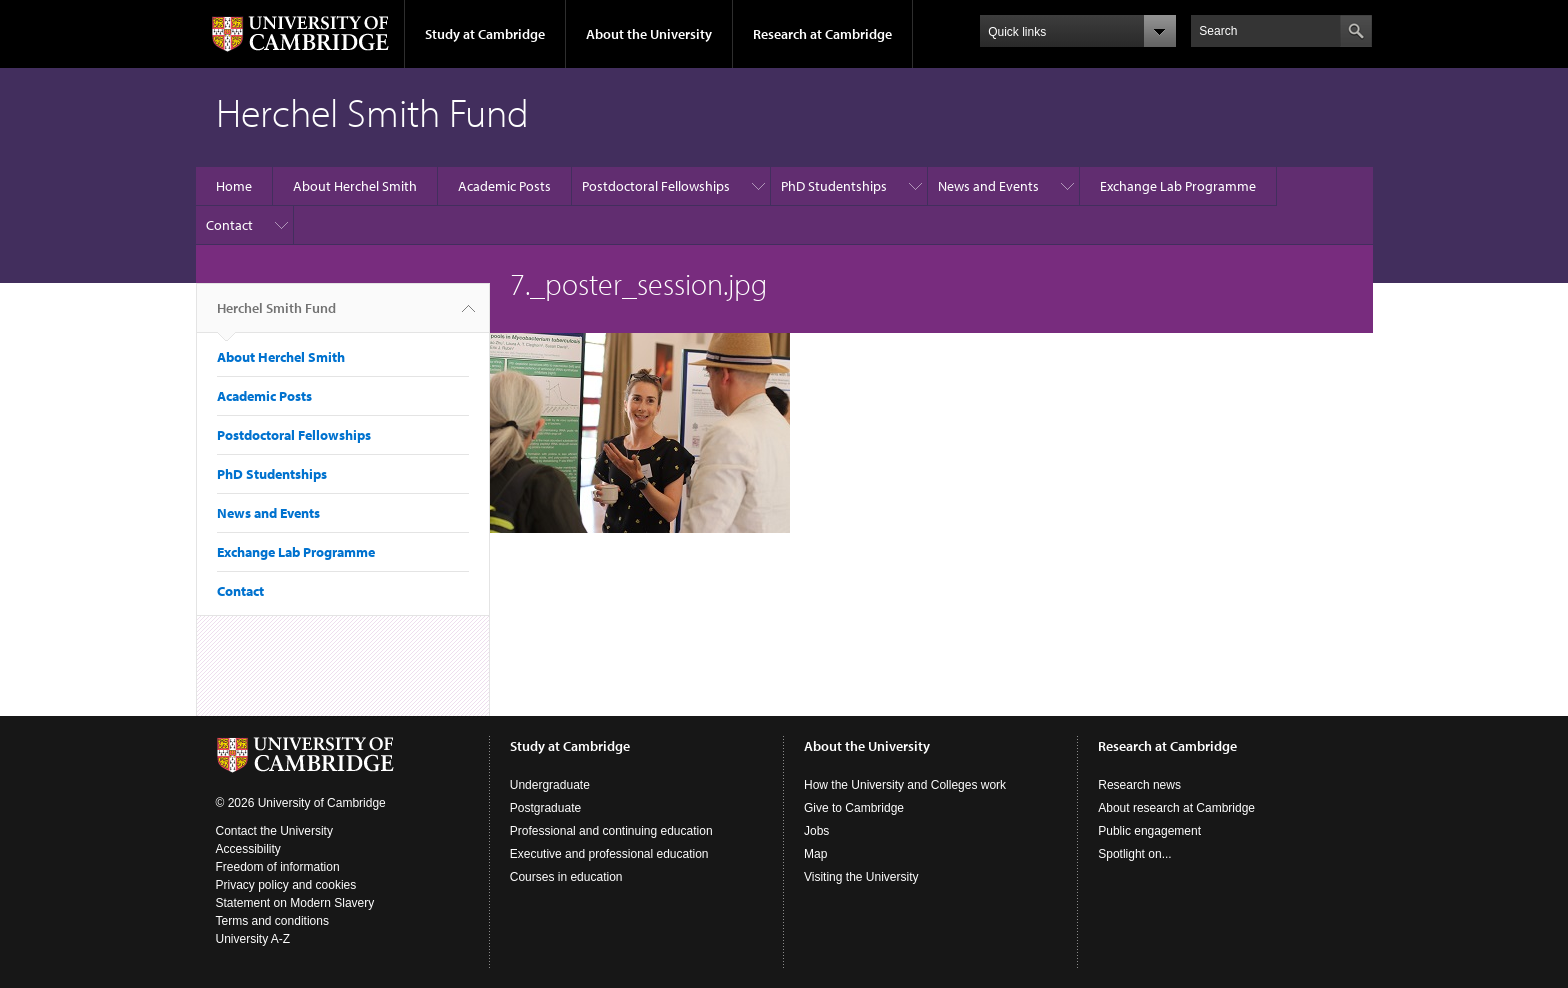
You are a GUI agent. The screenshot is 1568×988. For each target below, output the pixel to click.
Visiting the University (861, 877)
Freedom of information (278, 867)
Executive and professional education (609, 854)
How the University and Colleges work (905, 785)
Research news (1139, 785)
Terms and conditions (272, 921)
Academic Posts (504, 186)
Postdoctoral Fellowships (656, 186)
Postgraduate (545, 808)
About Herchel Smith (355, 186)
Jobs (816, 831)
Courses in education (566, 877)
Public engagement (1149, 831)
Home (234, 186)
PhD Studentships (834, 186)
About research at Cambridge (1176, 808)
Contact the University (274, 831)
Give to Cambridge (854, 808)
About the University (649, 34)
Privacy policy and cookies (286, 885)
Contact (229, 225)
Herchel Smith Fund (276, 316)
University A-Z (253, 939)
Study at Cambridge (485, 34)
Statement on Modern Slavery (295, 903)
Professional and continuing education (611, 831)
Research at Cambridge (822, 34)
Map (815, 854)
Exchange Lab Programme (1178, 186)
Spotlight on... (1134, 854)
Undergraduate (550, 785)
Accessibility (248, 849)
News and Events (988, 186)
